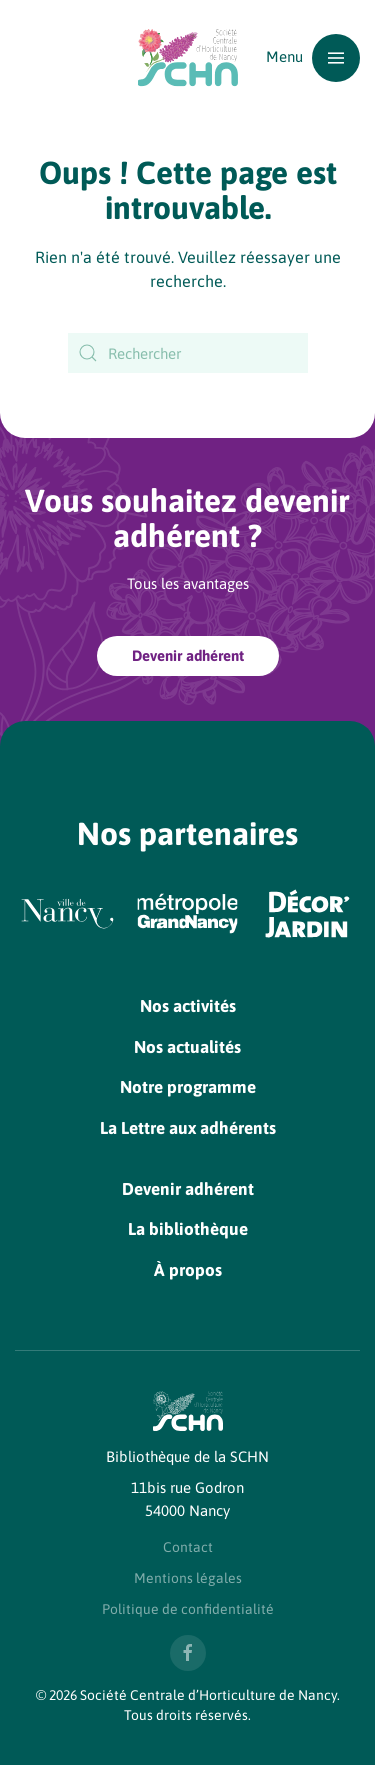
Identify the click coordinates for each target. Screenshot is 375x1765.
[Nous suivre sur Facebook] (188, 1653)
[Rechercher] (188, 353)
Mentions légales (188, 1578)
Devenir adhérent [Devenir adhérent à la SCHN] (188, 655)
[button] (313, 57)
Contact (188, 1547)
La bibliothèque (188, 1229)
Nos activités (188, 1006)
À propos (188, 1270)
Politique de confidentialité (188, 1609)
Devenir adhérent (188, 1189)
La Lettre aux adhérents (188, 1128)
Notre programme (188, 1087)
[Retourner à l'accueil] (188, 57)
